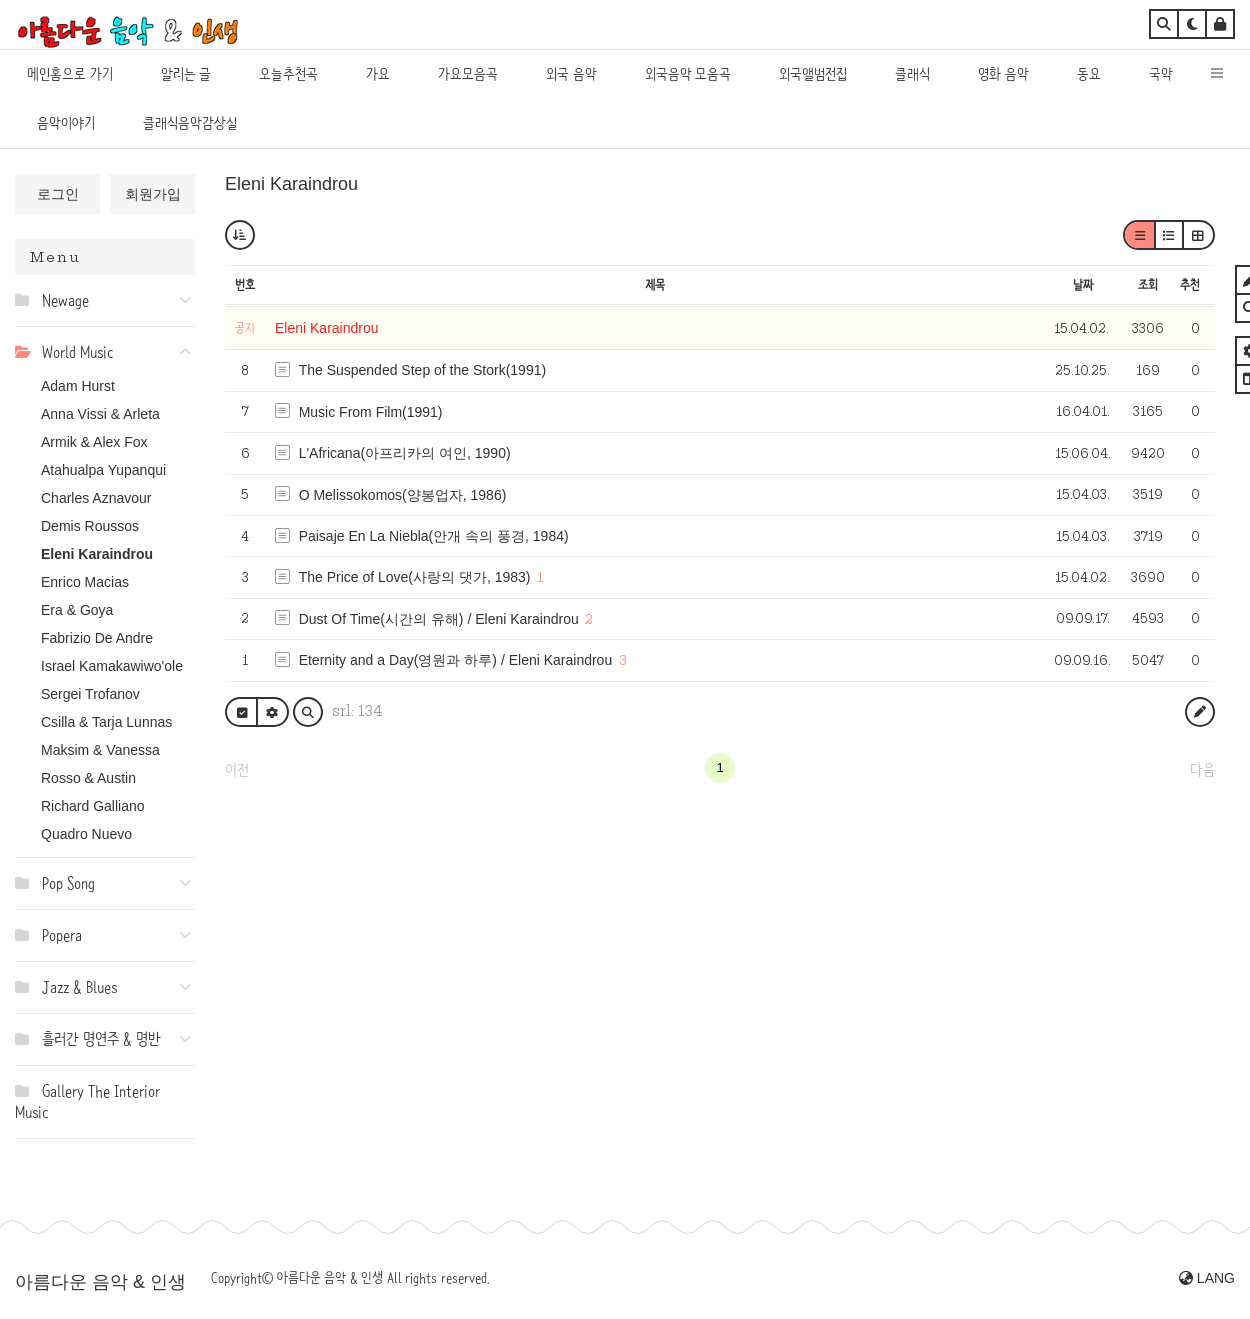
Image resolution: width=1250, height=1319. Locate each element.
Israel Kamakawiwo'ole (112, 666)
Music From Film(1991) (371, 412)
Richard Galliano (93, 806)
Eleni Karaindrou (97, 554)
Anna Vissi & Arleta (100, 414)
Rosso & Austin (88, 778)
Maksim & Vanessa (100, 750)
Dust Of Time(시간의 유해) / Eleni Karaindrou (439, 619)
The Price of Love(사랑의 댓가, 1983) (415, 577)
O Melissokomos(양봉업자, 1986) (403, 495)
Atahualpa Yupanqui (103, 470)
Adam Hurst (78, 386)
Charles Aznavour (96, 498)
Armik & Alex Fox (94, 442)
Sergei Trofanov (90, 694)
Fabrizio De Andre (97, 638)
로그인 (58, 194)
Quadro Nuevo (86, 834)
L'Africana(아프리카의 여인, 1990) (405, 453)
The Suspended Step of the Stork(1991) (423, 370)
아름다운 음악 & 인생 (100, 1282)
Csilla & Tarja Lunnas (106, 722)
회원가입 (153, 194)
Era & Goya (77, 610)
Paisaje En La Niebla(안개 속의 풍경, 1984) (434, 536)
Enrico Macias (85, 582)
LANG (1207, 1278)
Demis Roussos (90, 526)
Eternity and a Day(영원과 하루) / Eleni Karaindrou (456, 660)
